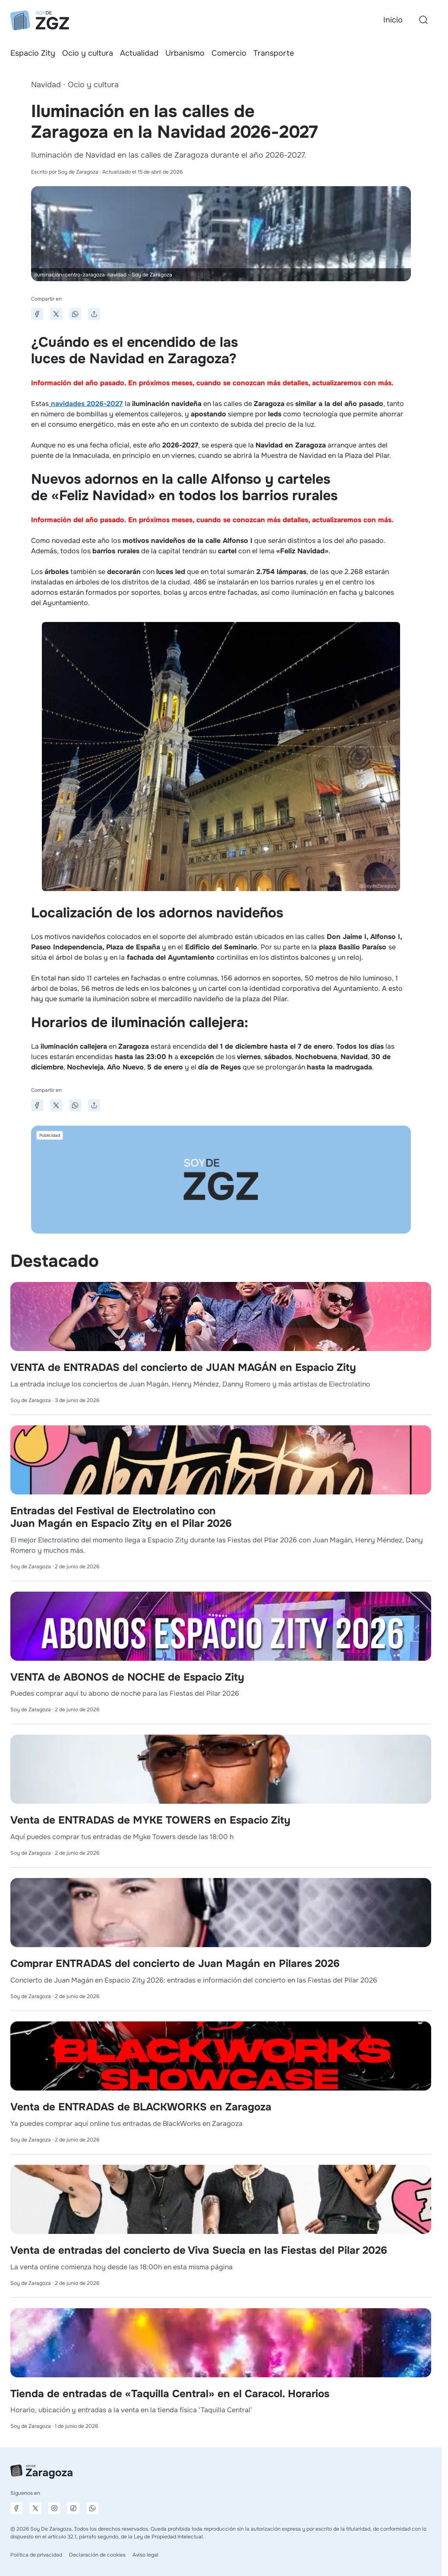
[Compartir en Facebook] (37, 314)
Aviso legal (145, 2554)
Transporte (273, 53)
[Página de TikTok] (73, 2508)
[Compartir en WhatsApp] (75, 314)
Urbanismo (185, 53)
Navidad (46, 84)
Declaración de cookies (97, 2554)
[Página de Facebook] (16, 2508)
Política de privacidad (36, 2554)
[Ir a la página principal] (39, 20)
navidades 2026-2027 (86, 403)
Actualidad (139, 53)
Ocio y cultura (87, 53)
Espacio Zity (32, 53)
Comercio (228, 53)
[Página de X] (35, 2508)
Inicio (393, 20)
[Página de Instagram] (54, 2508)
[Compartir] (94, 314)
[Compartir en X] (56, 314)
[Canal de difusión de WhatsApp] (92, 2508)
